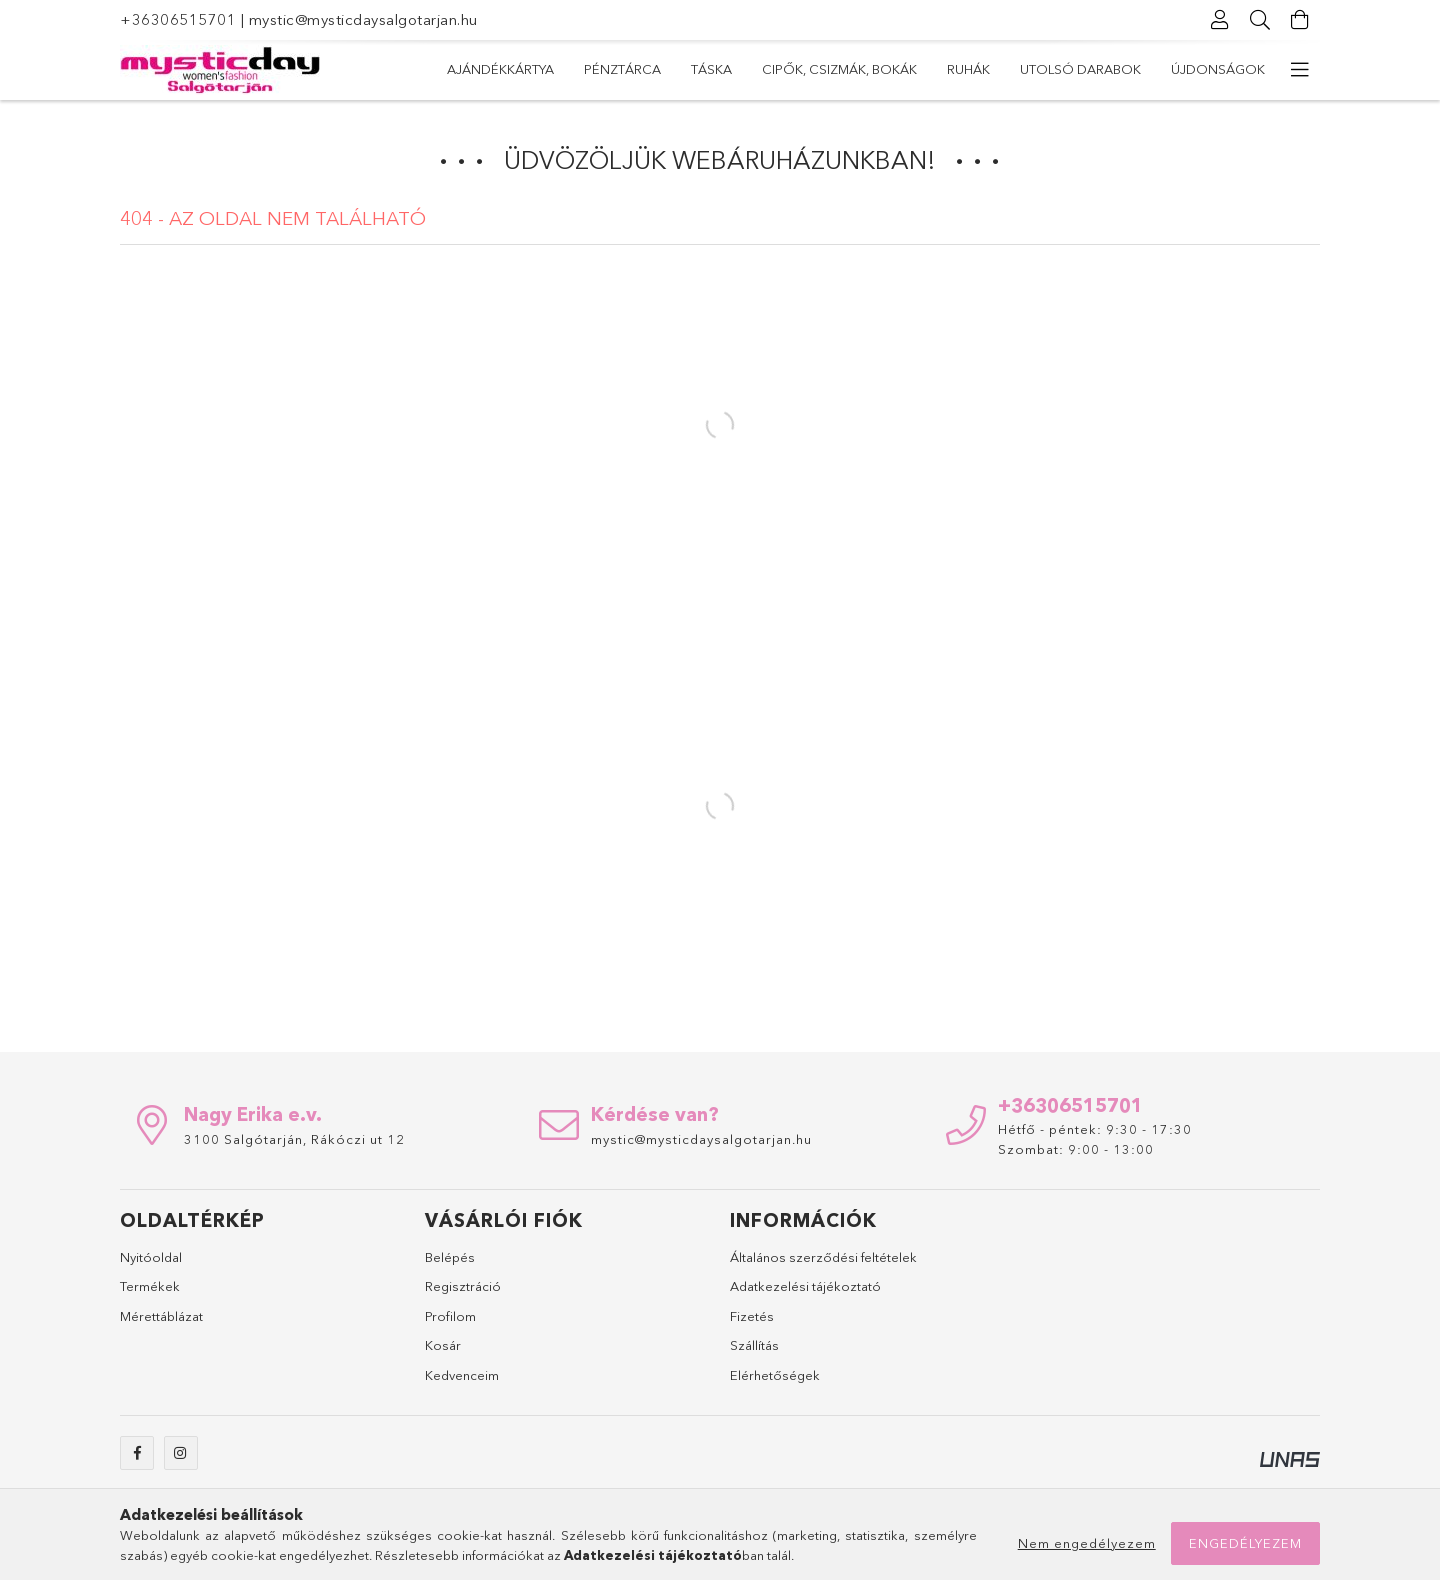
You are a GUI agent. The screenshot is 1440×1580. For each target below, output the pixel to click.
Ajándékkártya (1211, 69)
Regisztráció (463, 1286)
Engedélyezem (1245, 1543)
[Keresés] (1260, 20)
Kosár (443, 1345)
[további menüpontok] (1300, 70)
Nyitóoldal (151, 1257)
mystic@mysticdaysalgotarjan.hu (363, 19)
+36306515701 (178, 19)
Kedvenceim (462, 1375)
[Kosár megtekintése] (1300, 20)
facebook (137, 1453)
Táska (1000, 69)
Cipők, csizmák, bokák (872, 69)
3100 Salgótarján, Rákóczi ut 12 (294, 1139)
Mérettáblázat (161, 1316)
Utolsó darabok (631, 69)
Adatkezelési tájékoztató (805, 1286)
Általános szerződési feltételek (823, 1257)
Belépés (450, 1257)
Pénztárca (1089, 69)
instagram (181, 1453)
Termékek (150, 1286)
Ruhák (743, 69)
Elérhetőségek (775, 1375)
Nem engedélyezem (1087, 1543)
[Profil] (1220, 20)
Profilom (450, 1316)
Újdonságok (494, 69)
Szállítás (754, 1345)
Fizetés (752, 1316)
